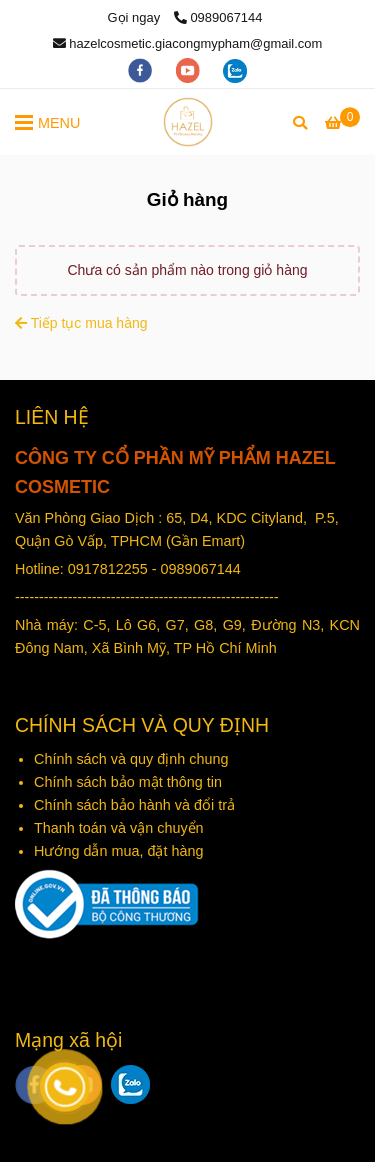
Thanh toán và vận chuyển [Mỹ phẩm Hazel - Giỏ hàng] (121, 828)
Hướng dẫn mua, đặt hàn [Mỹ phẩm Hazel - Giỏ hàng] (114, 851)
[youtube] (190, 69)
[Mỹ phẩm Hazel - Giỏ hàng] (188, 122)
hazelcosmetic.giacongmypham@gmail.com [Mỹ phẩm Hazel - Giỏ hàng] (188, 43)
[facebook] (142, 69)
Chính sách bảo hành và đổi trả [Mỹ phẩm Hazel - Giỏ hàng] (134, 805)
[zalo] (235, 69)
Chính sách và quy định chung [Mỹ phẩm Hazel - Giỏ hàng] (133, 759)
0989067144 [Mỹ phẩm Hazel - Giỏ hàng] (218, 17)
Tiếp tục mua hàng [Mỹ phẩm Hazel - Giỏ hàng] (81, 323)
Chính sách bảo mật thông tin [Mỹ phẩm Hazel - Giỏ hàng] (128, 782)
